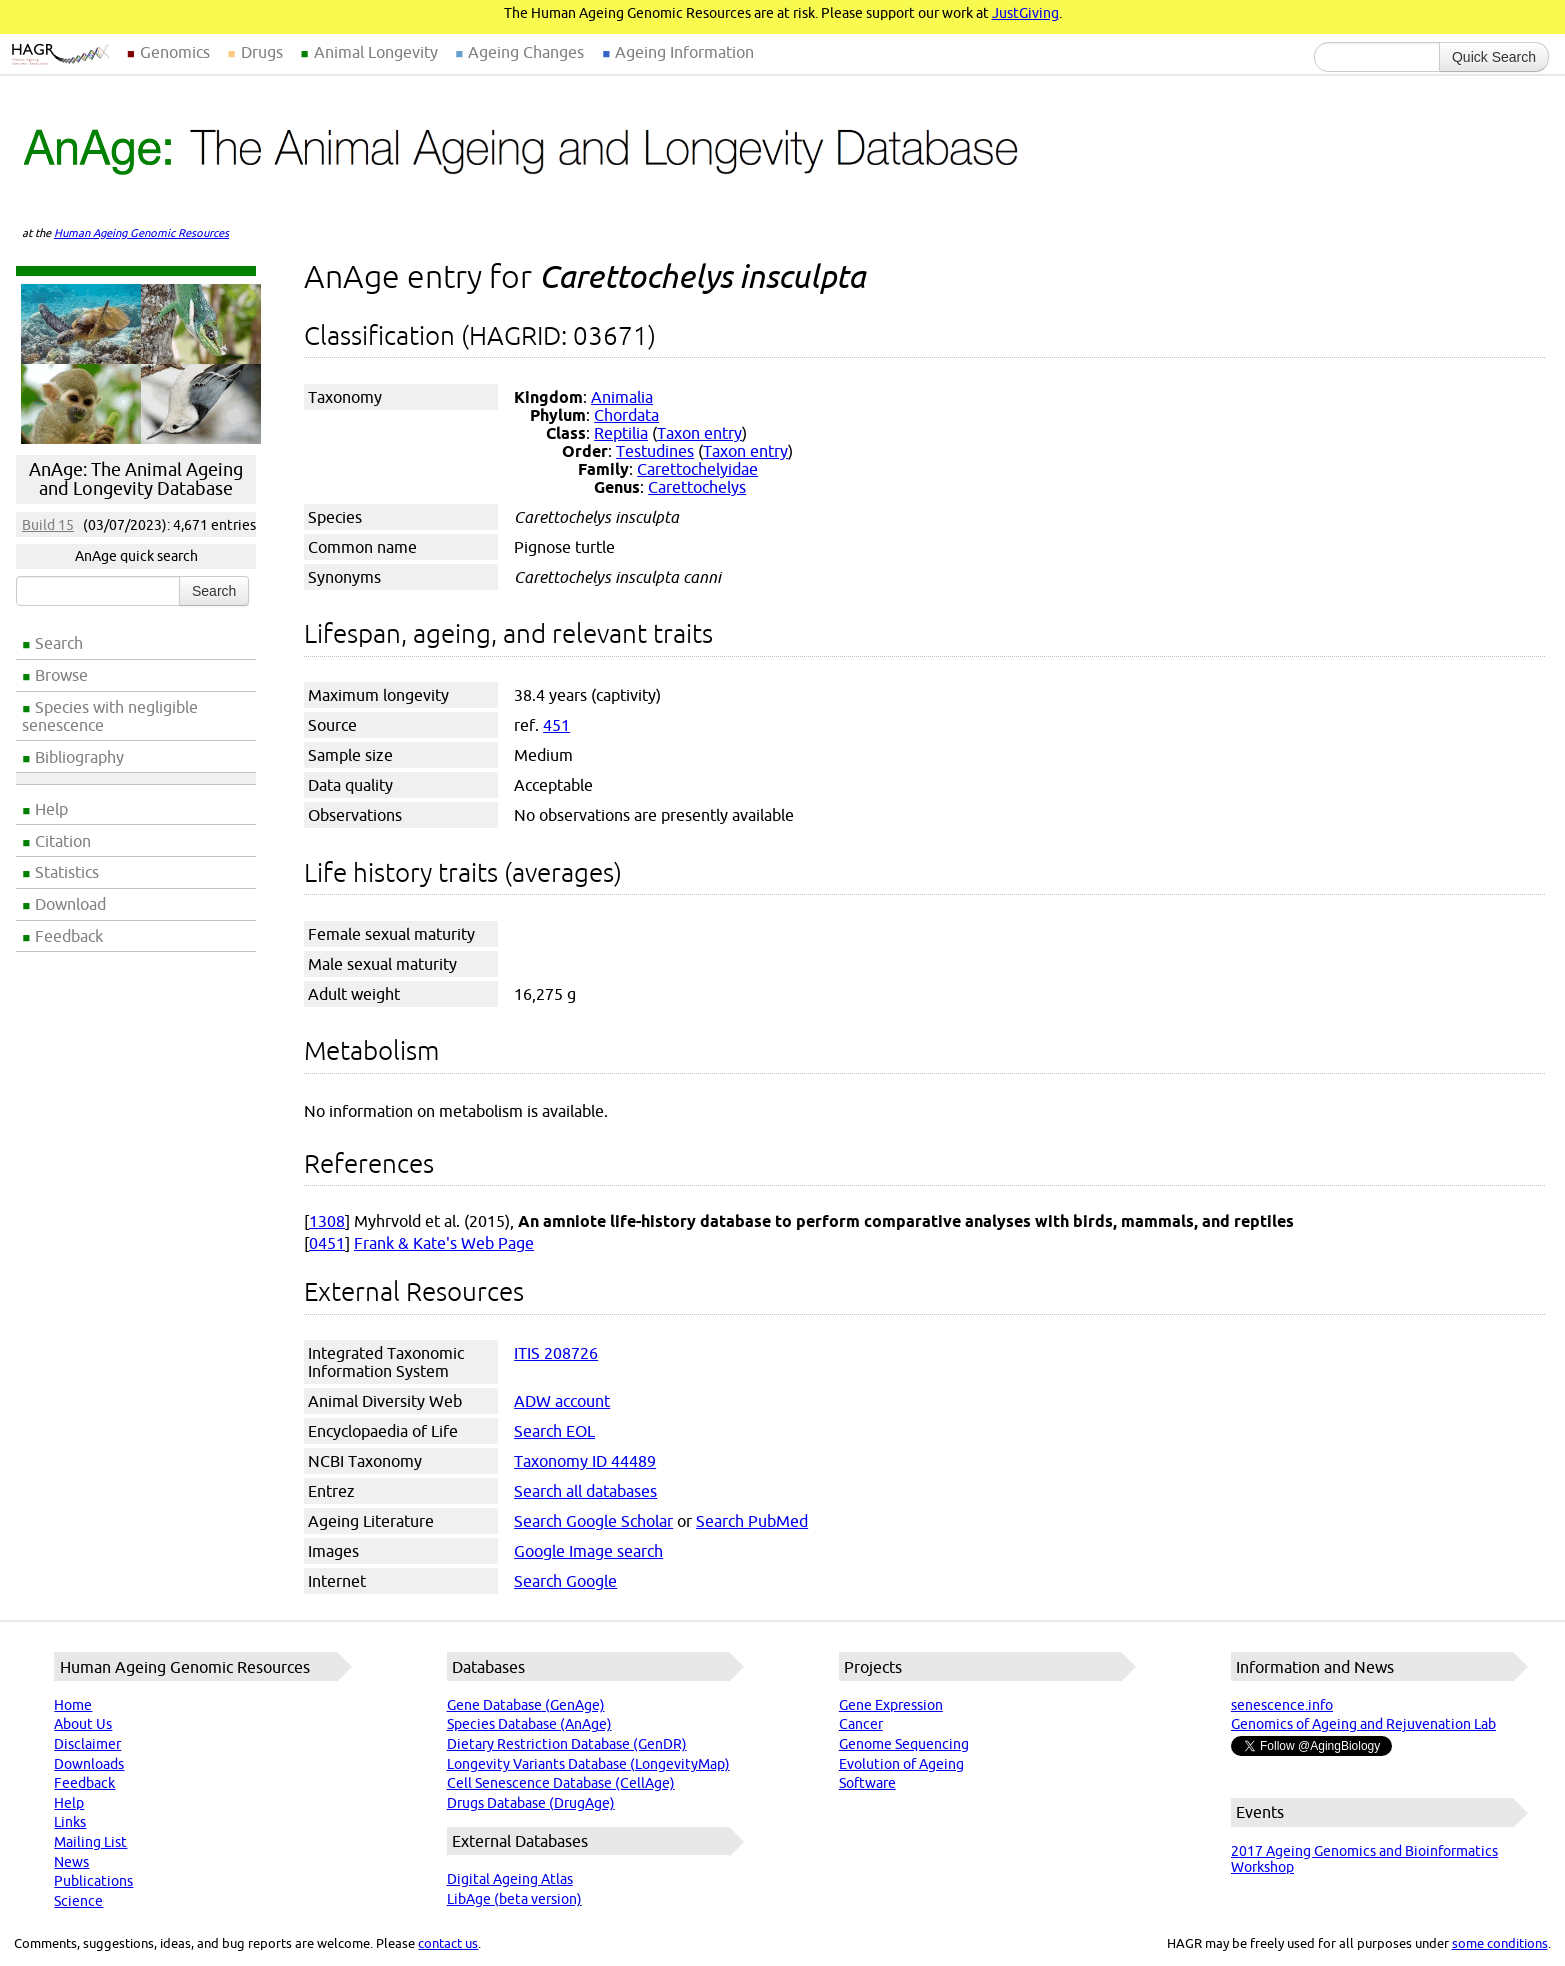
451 (556, 725)
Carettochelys (697, 487)
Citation (63, 841)
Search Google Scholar (593, 1521)
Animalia (622, 397)
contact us (448, 1943)
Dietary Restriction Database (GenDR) (567, 1744)
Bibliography (79, 757)
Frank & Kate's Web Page (444, 1243)
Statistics (67, 872)
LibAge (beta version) (514, 1899)
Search (59, 643)
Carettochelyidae (697, 469)
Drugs (262, 52)
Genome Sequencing (904, 1744)
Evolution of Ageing (901, 1764)
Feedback (69, 936)
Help (51, 809)
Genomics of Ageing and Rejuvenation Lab (1363, 1724)
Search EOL (554, 1431)
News (71, 1862)
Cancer (861, 1724)
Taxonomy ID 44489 (585, 1461)
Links (70, 1822)
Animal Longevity (376, 52)
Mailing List (90, 1842)
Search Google (565, 1581)
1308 (327, 1221)
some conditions (1500, 1943)
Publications (93, 1881)
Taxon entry (699, 433)
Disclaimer (87, 1744)
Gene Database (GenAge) (526, 1705)
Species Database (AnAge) (529, 1724)
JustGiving (1025, 13)
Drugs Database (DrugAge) (531, 1803)
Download (70, 904)
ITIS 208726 (556, 1353)
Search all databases (585, 1491)
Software (867, 1783)
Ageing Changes (526, 52)
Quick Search (1494, 57)
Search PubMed (752, 1521)
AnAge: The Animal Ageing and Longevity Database (136, 479)
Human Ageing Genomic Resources (141, 233)
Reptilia (621, 433)
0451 (327, 1243)
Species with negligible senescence (110, 716)
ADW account (562, 1401)
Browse (61, 675)
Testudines (655, 451)
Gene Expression (891, 1705)
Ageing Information (684, 52)
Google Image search (588, 1551)
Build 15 (48, 525)
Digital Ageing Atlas (510, 1879)
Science (78, 1901)
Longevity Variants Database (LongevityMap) (588, 1764)
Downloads (89, 1764)
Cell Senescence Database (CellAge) (561, 1783)
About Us (83, 1724)
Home (73, 1705)
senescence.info (1282, 1705)
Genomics (175, 52)
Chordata (626, 415)
